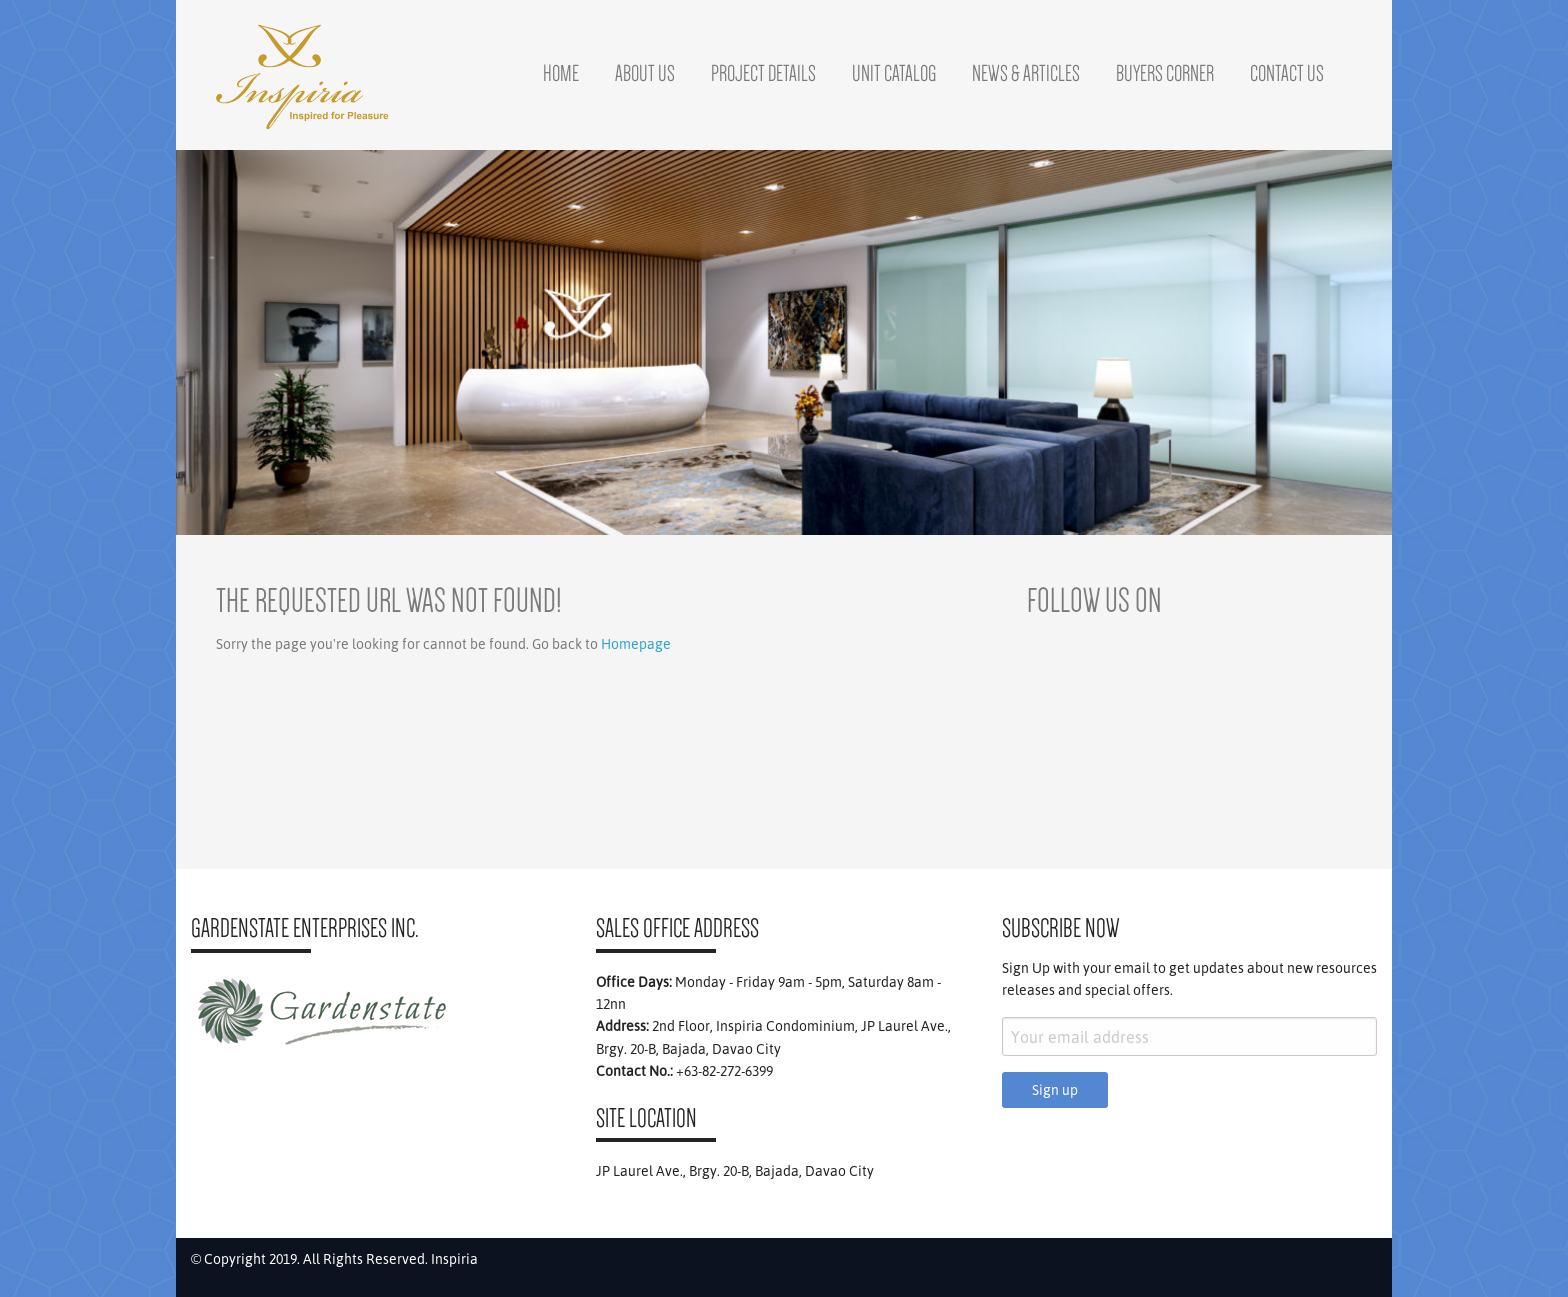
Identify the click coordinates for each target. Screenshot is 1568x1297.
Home (561, 73)
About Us (645, 73)
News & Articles (1026, 73)
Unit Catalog (894, 73)
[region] (784, 342)
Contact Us (1287, 73)
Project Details (763, 73)
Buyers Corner (1165, 73)
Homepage (636, 644)
